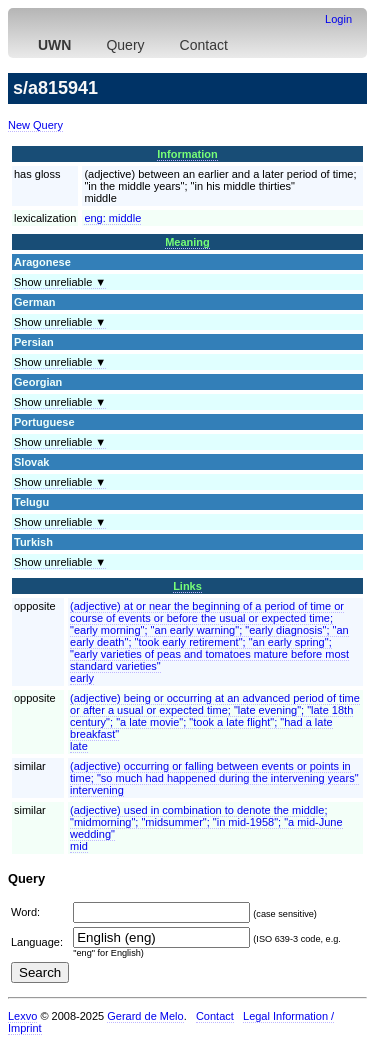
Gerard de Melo (145, 1016)
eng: (112, 218)
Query (125, 45)
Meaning (187, 242)
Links (187, 586)
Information (187, 154)
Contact (204, 45)
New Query (35, 125)
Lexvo (22, 1016)
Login (338, 19)
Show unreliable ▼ (60, 282)
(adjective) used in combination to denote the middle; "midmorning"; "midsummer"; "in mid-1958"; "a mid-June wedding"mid (206, 828)
